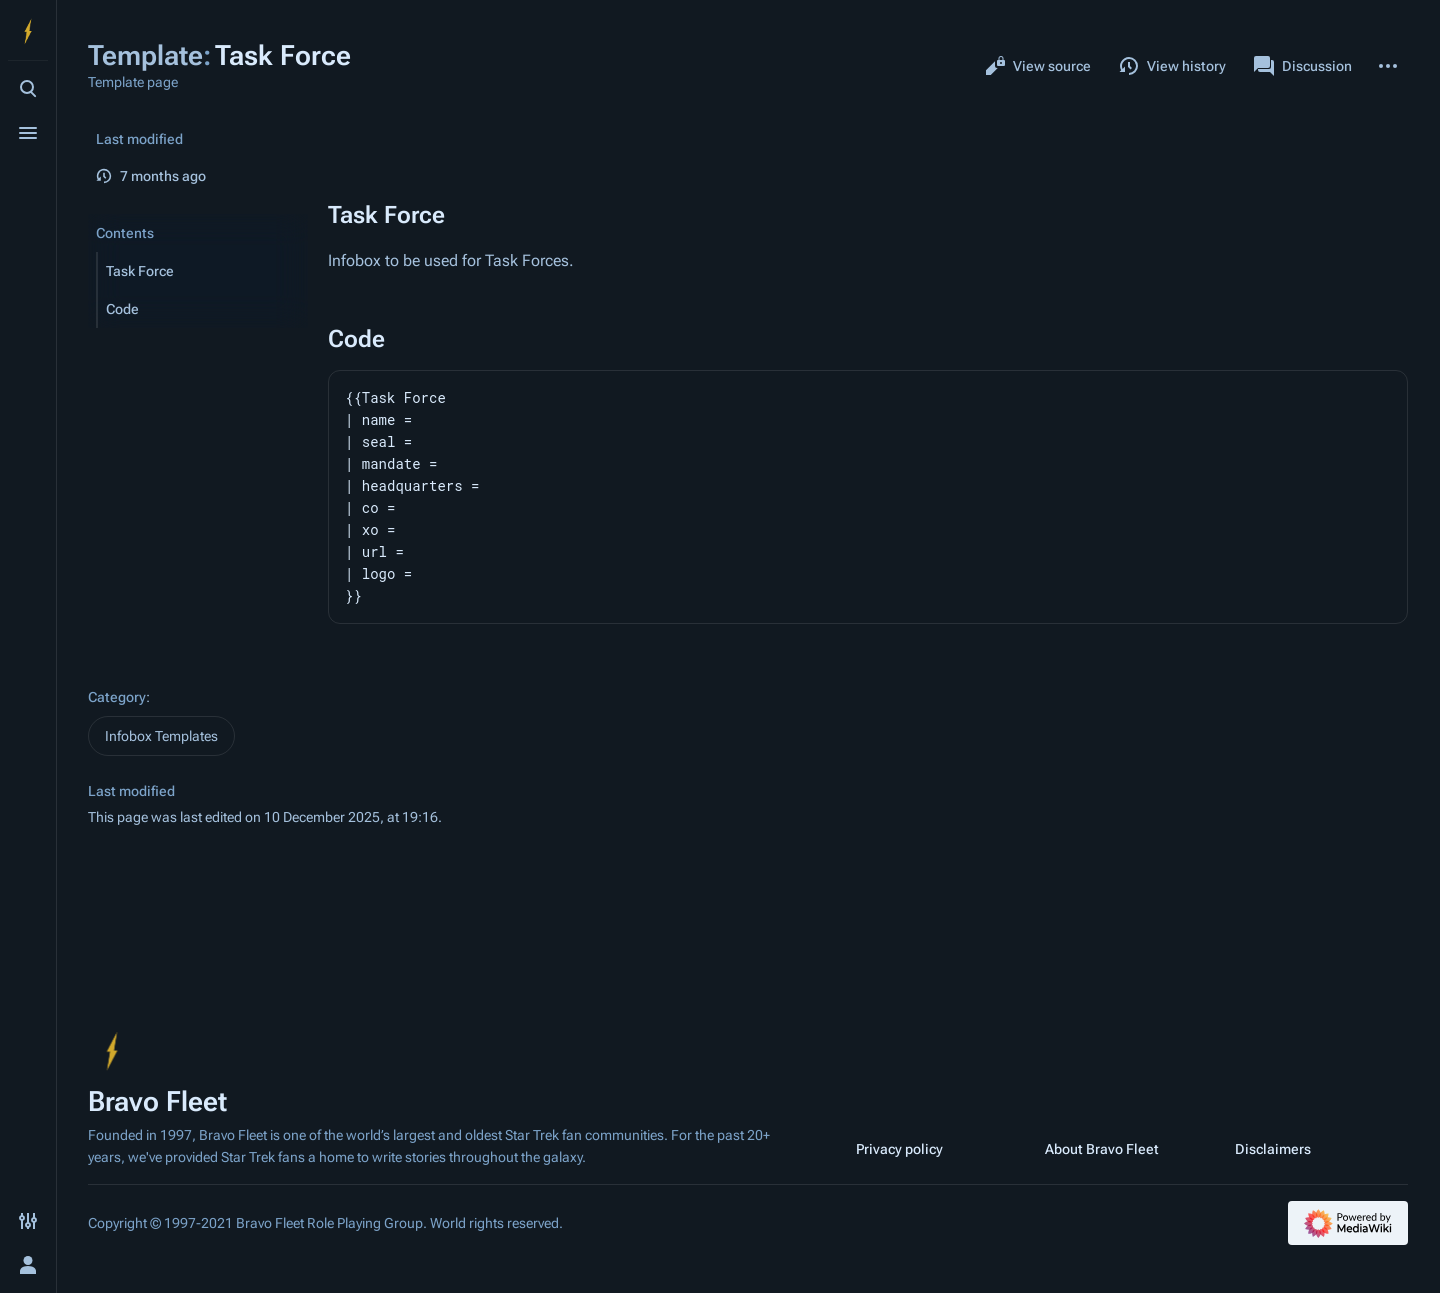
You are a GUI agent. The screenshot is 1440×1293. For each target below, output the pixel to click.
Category (117, 697)
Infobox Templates (161, 736)
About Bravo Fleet (1102, 1149)
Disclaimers (1273, 1149)
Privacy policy (899, 1149)
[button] (203, 271)
